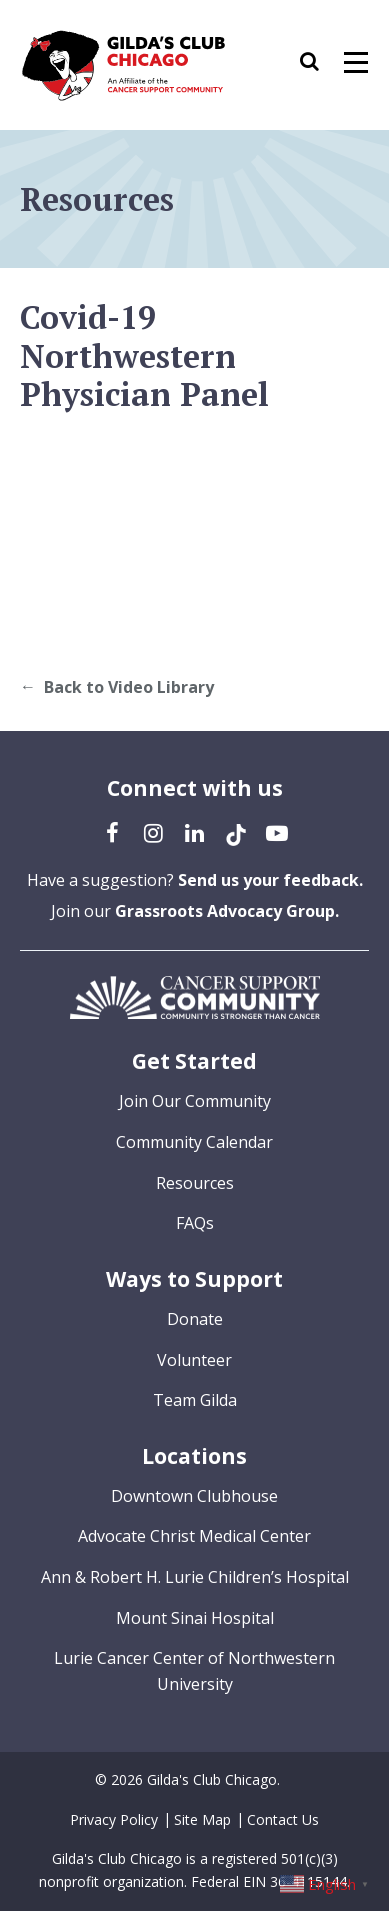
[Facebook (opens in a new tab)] (113, 832)
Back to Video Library (129, 687)
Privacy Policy (114, 1819)
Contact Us (283, 1819)
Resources (195, 1183)
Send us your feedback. (270, 880)
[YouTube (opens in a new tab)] (277, 832)
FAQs (195, 1223)
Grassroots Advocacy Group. (227, 911)
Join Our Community (195, 1101)
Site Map (202, 1819)
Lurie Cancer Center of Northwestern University (194, 1671)
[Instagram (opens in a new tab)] (154, 832)
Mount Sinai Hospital (195, 1618)
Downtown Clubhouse (194, 1496)
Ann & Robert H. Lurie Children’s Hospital (195, 1577)
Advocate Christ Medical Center (194, 1536)
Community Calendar (194, 1142)
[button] (319, 65)
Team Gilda (195, 1400)
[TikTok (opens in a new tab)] (236, 832)
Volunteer (194, 1360)
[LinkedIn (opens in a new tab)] (195, 832)
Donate (195, 1319)
